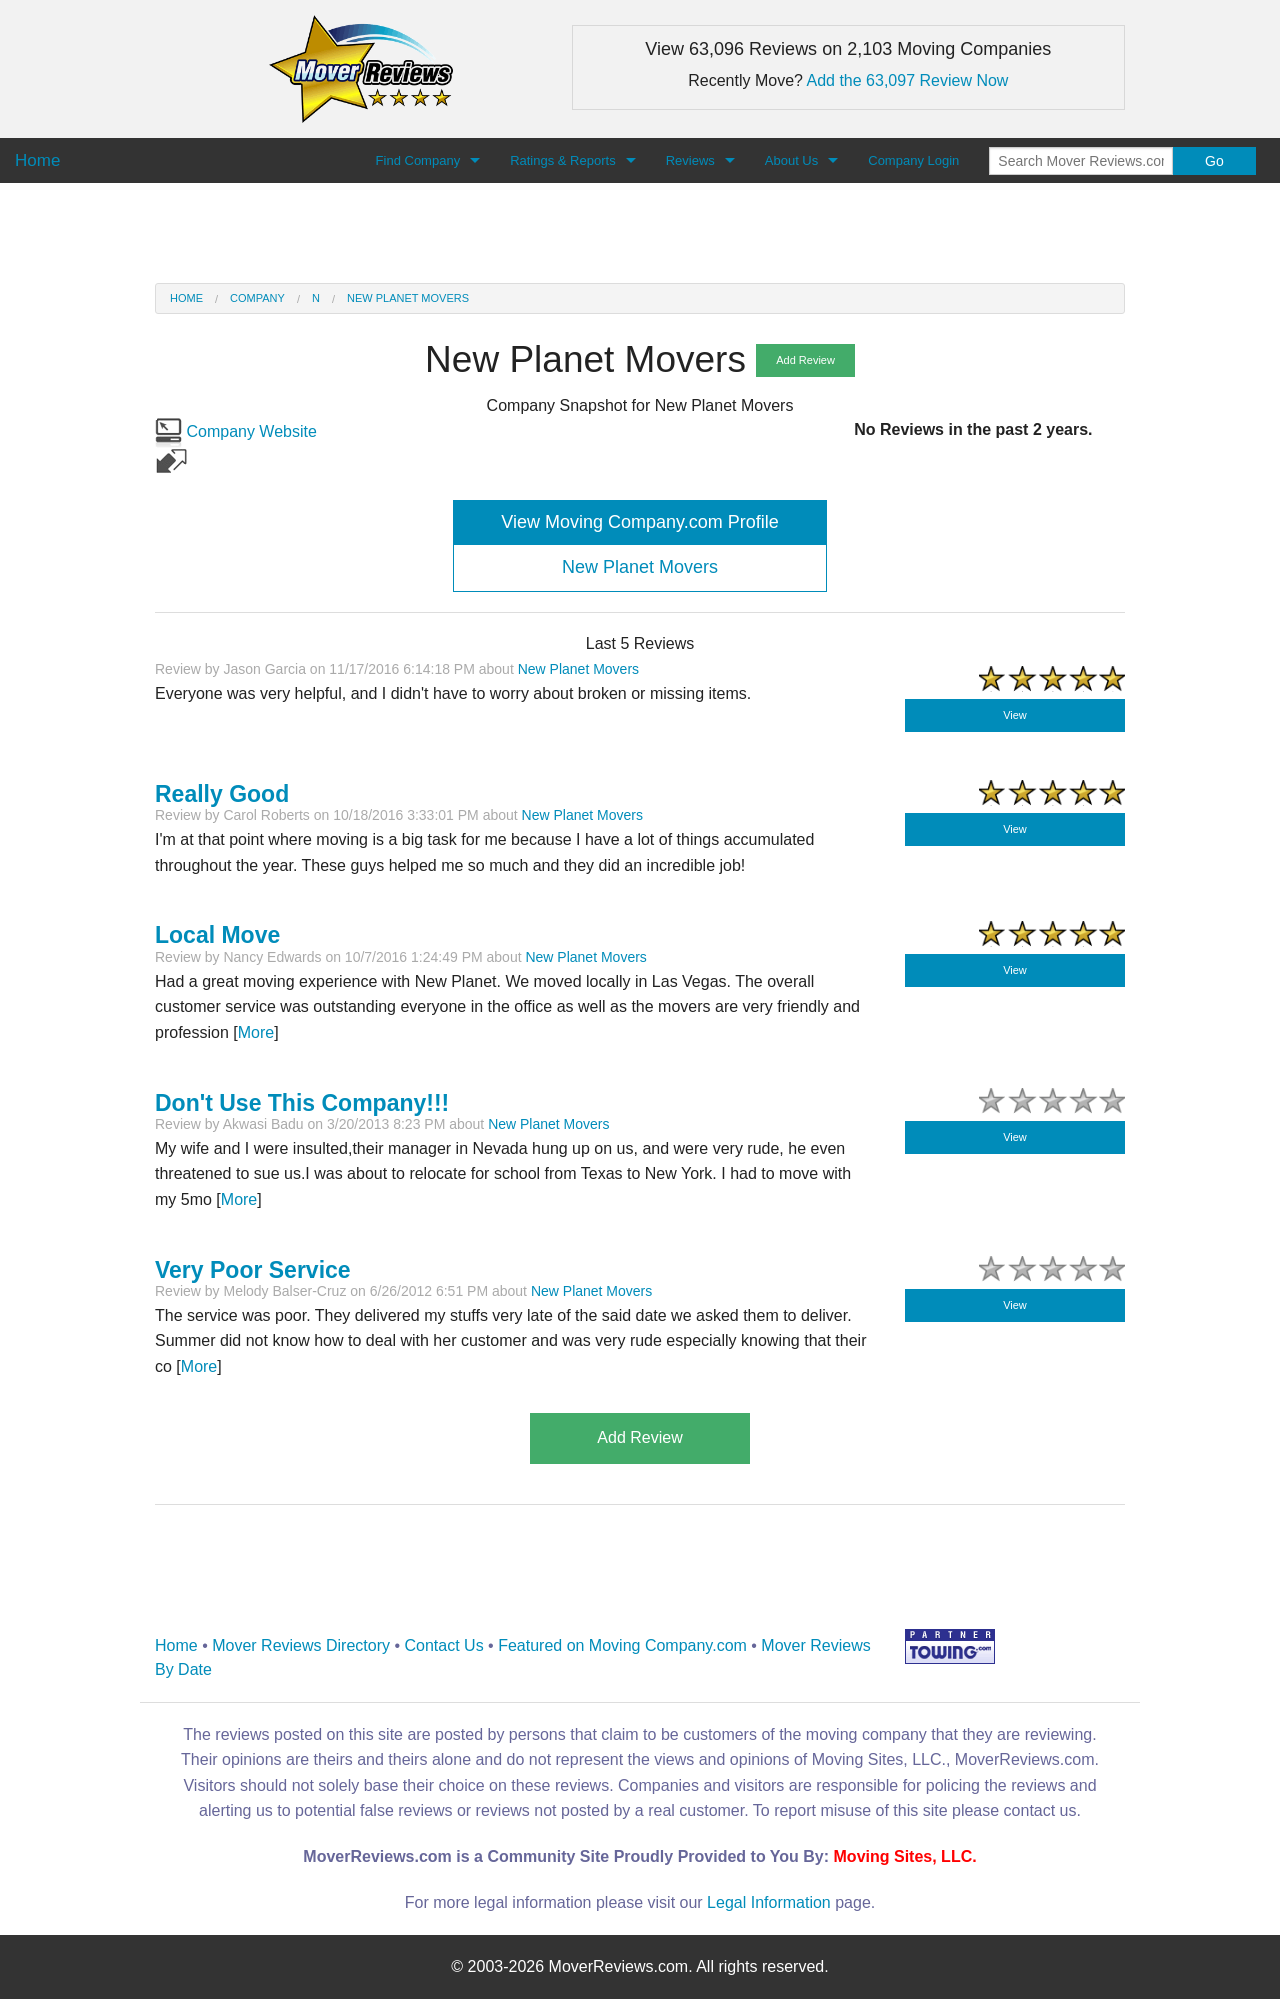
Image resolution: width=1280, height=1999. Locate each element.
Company (257, 298)
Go (1214, 161)
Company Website (236, 431)
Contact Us (444, 1645)
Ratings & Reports (563, 160)
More (256, 1032)
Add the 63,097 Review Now (908, 80)
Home (186, 298)
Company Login (913, 160)
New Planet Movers (408, 298)
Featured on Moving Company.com (622, 1645)
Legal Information (769, 1902)
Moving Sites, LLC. (905, 1856)
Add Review (805, 360)
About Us (791, 160)
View (1015, 715)
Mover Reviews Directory (301, 1645)
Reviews (690, 160)
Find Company (418, 160)
